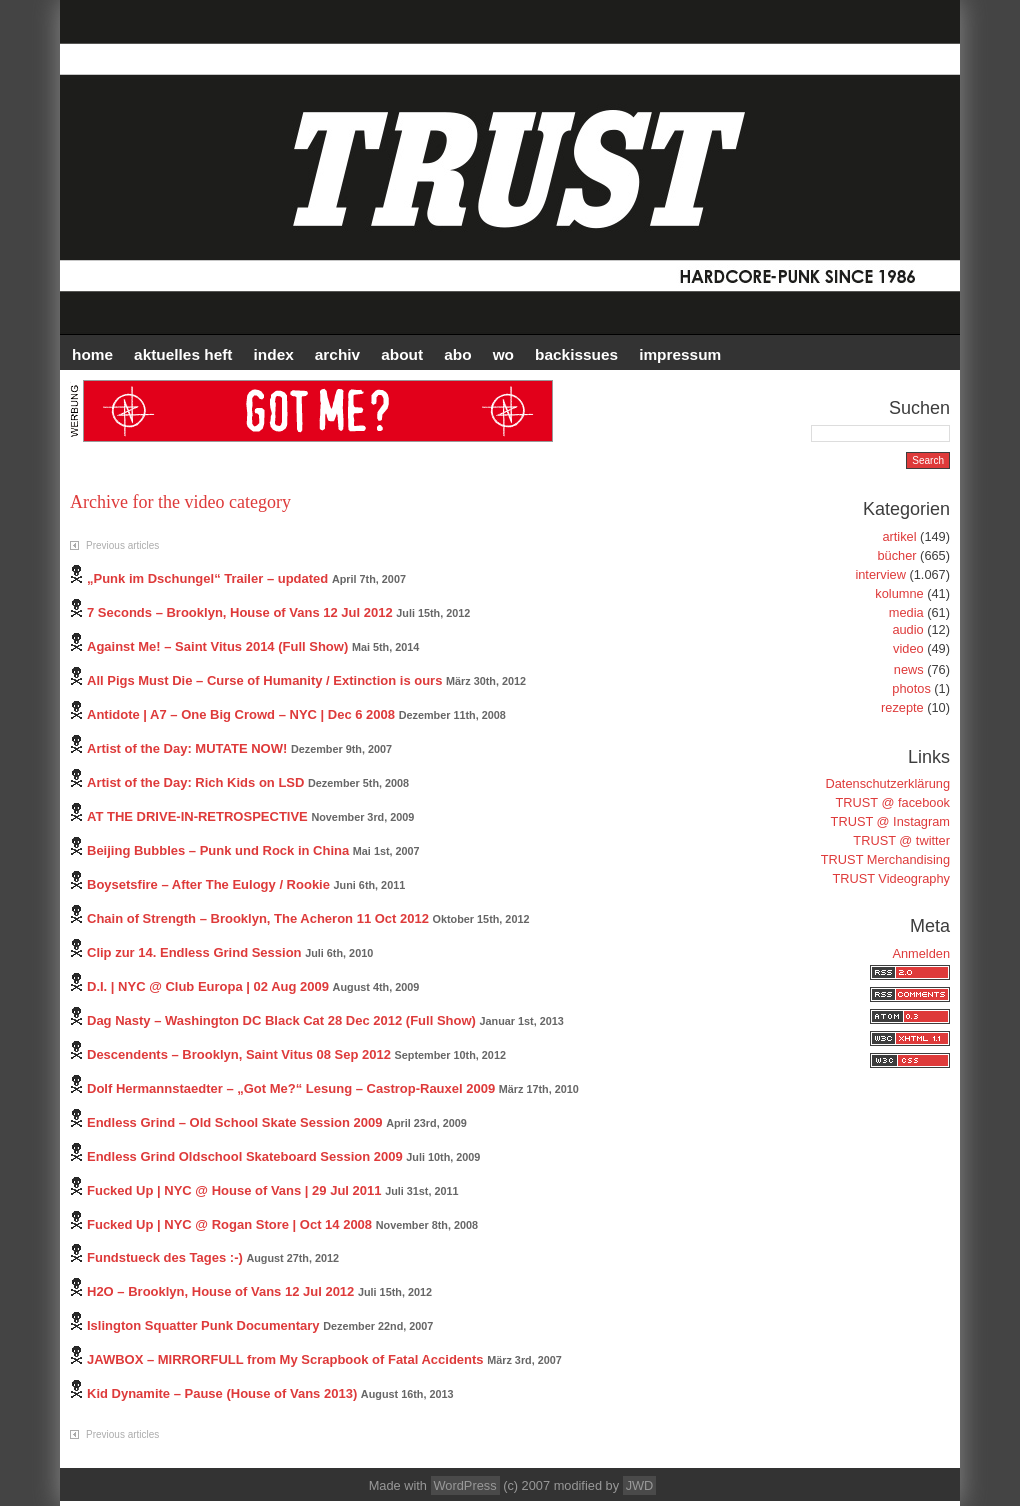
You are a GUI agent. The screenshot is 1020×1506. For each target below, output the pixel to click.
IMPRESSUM (680, 354)
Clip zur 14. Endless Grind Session (194, 952)
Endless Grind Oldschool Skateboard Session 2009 (245, 1156)
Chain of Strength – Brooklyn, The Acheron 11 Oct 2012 (258, 918)
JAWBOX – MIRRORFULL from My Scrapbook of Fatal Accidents (285, 1359)
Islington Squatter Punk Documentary (203, 1325)
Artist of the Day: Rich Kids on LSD (195, 782)
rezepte (902, 707)
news (909, 669)
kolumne (899, 593)
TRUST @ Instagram (890, 821)
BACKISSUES (576, 354)
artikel (899, 536)
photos (911, 688)
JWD (640, 1485)
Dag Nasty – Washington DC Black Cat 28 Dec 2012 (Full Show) (281, 1020)
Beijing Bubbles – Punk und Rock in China (218, 850)
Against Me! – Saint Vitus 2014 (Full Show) (217, 646)
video (908, 648)
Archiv (337, 354)
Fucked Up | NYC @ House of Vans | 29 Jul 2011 (234, 1190)
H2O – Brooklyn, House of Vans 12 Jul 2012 (220, 1291)
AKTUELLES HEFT (183, 354)
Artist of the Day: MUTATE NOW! (187, 748)
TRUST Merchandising (885, 859)
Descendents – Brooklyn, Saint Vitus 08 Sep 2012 (239, 1054)
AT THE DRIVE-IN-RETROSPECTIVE (197, 816)
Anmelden (921, 953)
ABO (457, 354)
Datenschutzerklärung (888, 783)
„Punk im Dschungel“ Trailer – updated (207, 578)
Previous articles (122, 545)
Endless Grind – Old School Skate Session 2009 (235, 1122)
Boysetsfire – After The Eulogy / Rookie (208, 884)
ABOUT (402, 354)
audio (907, 629)
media (906, 612)
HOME (92, 354)
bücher (896, 555)
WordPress (465, 1485)
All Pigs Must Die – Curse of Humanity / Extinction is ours (264, 680)
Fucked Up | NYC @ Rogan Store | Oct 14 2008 (229, 1224)
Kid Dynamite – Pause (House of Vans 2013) (222, 1393)
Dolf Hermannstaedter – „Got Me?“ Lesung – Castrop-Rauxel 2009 (291, 1088)
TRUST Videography (891, 878)
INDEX (274, 354)
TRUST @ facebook (893, 802)
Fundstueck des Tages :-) (165, 1257)
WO (503, 354)
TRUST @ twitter (901, 840)
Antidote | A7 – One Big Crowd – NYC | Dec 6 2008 (241, 714)
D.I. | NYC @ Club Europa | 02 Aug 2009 (208, 986)
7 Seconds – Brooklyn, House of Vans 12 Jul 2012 (240, 612)
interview (880, 574)
